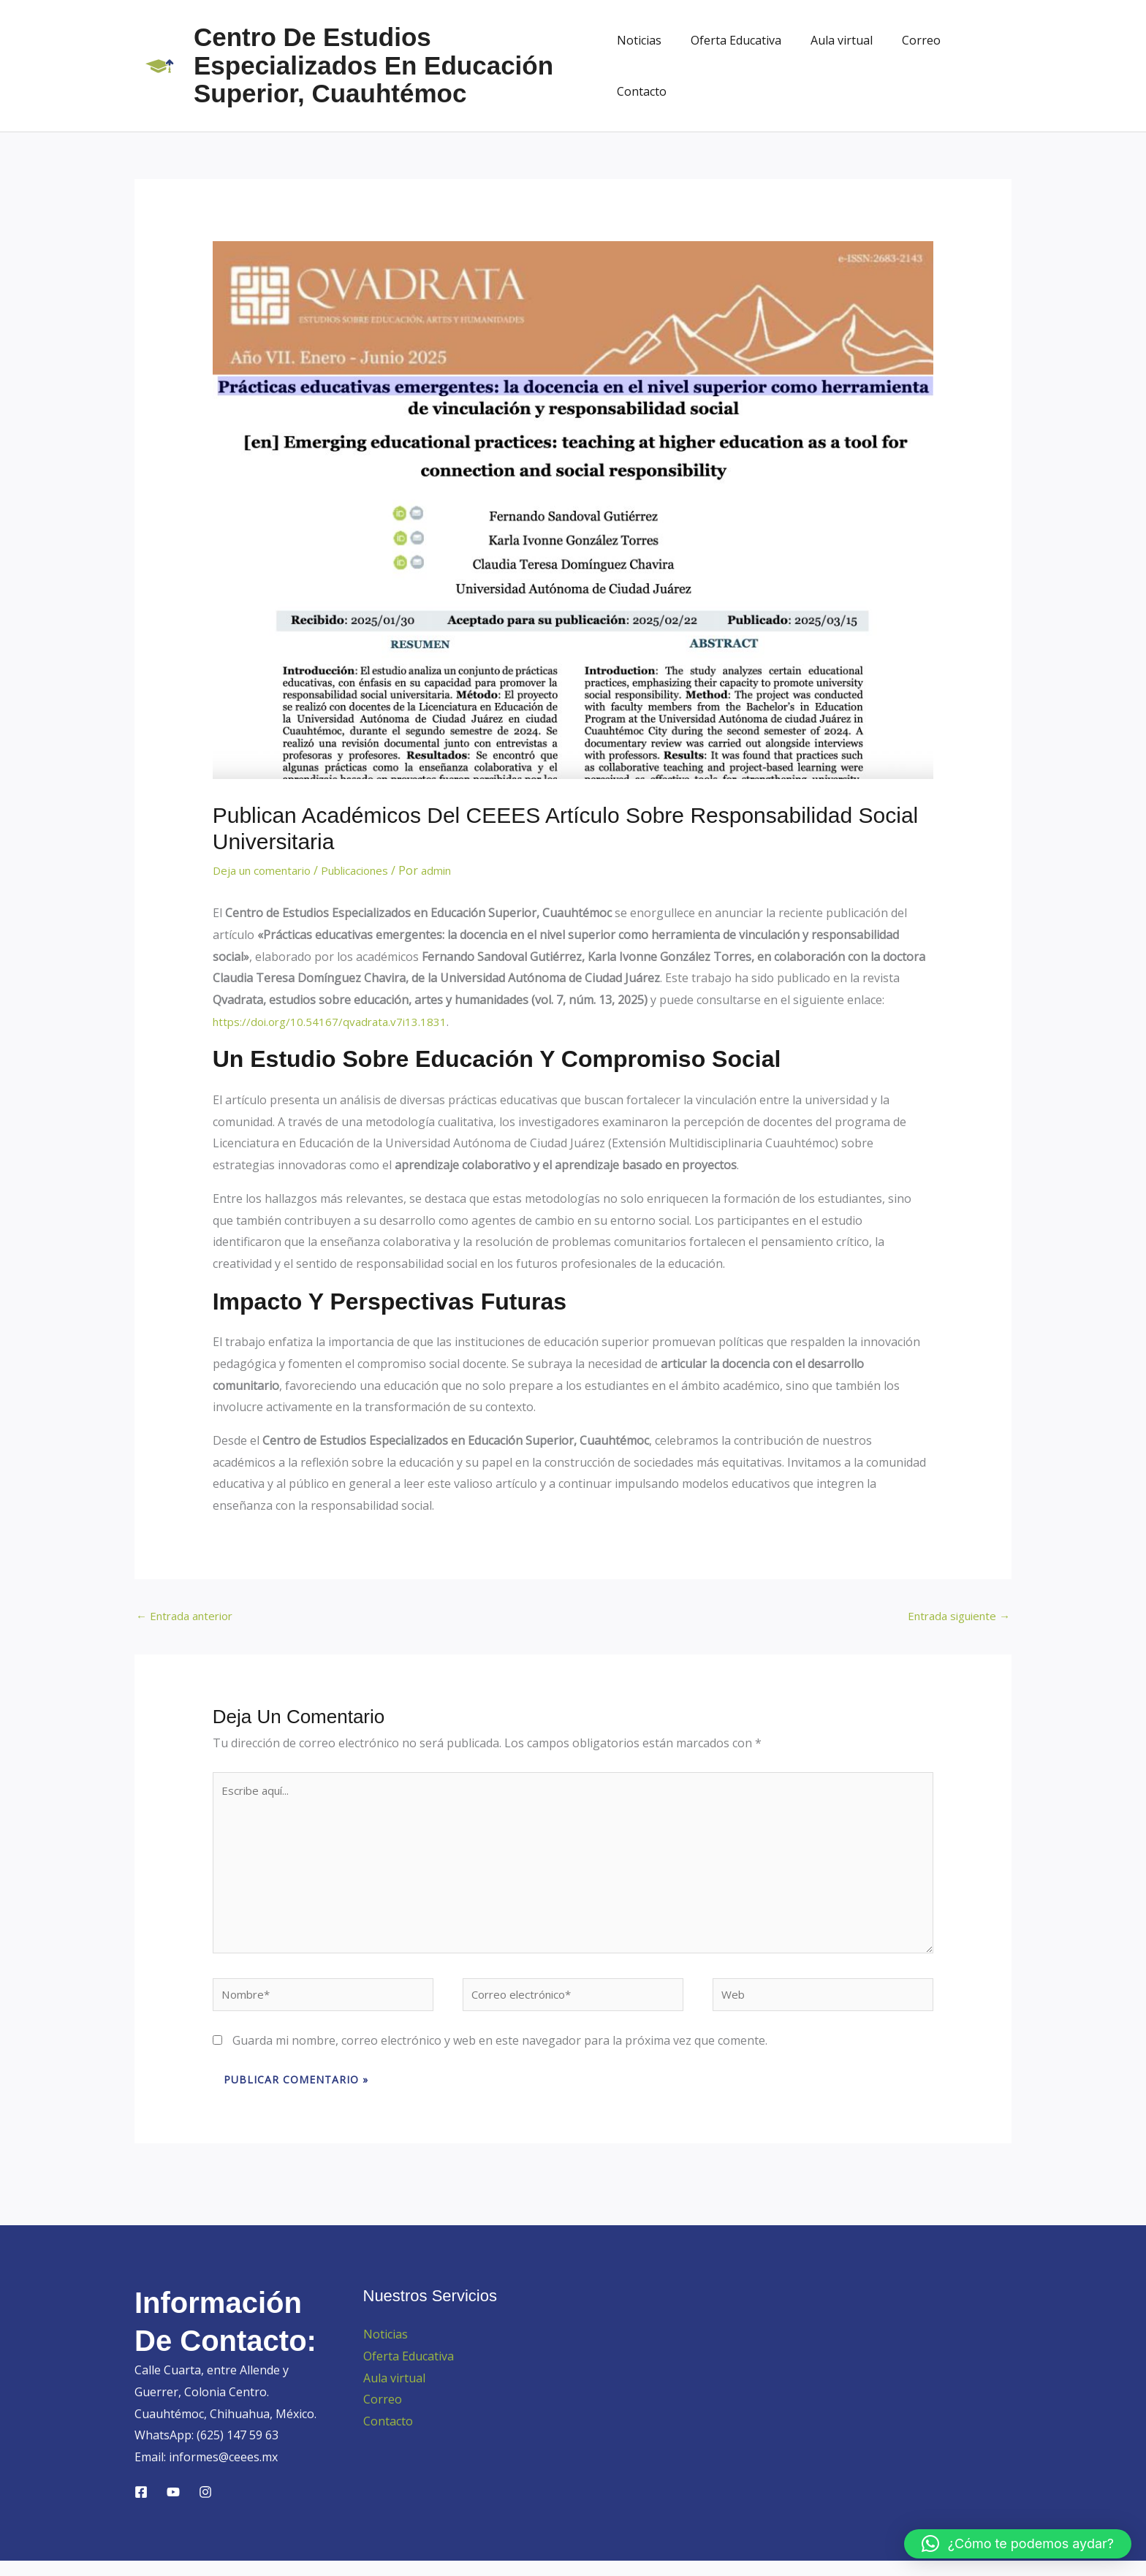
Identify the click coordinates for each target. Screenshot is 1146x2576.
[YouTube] (173, 2507)
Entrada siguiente (954, 1616)
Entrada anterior (189, 1616)
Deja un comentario (267, 870)
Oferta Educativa (733, 66)
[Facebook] (141, 2507)
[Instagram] (205, 2507)
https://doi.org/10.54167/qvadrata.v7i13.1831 (334, 1022)
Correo (907, 66)
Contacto (975, 66)
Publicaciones (368, 870)
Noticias (643, 66)
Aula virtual (833, 66)
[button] (1017, 2543)
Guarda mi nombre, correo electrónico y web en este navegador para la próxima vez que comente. (499, 2056)
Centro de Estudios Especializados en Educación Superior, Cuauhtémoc (373, 65)
